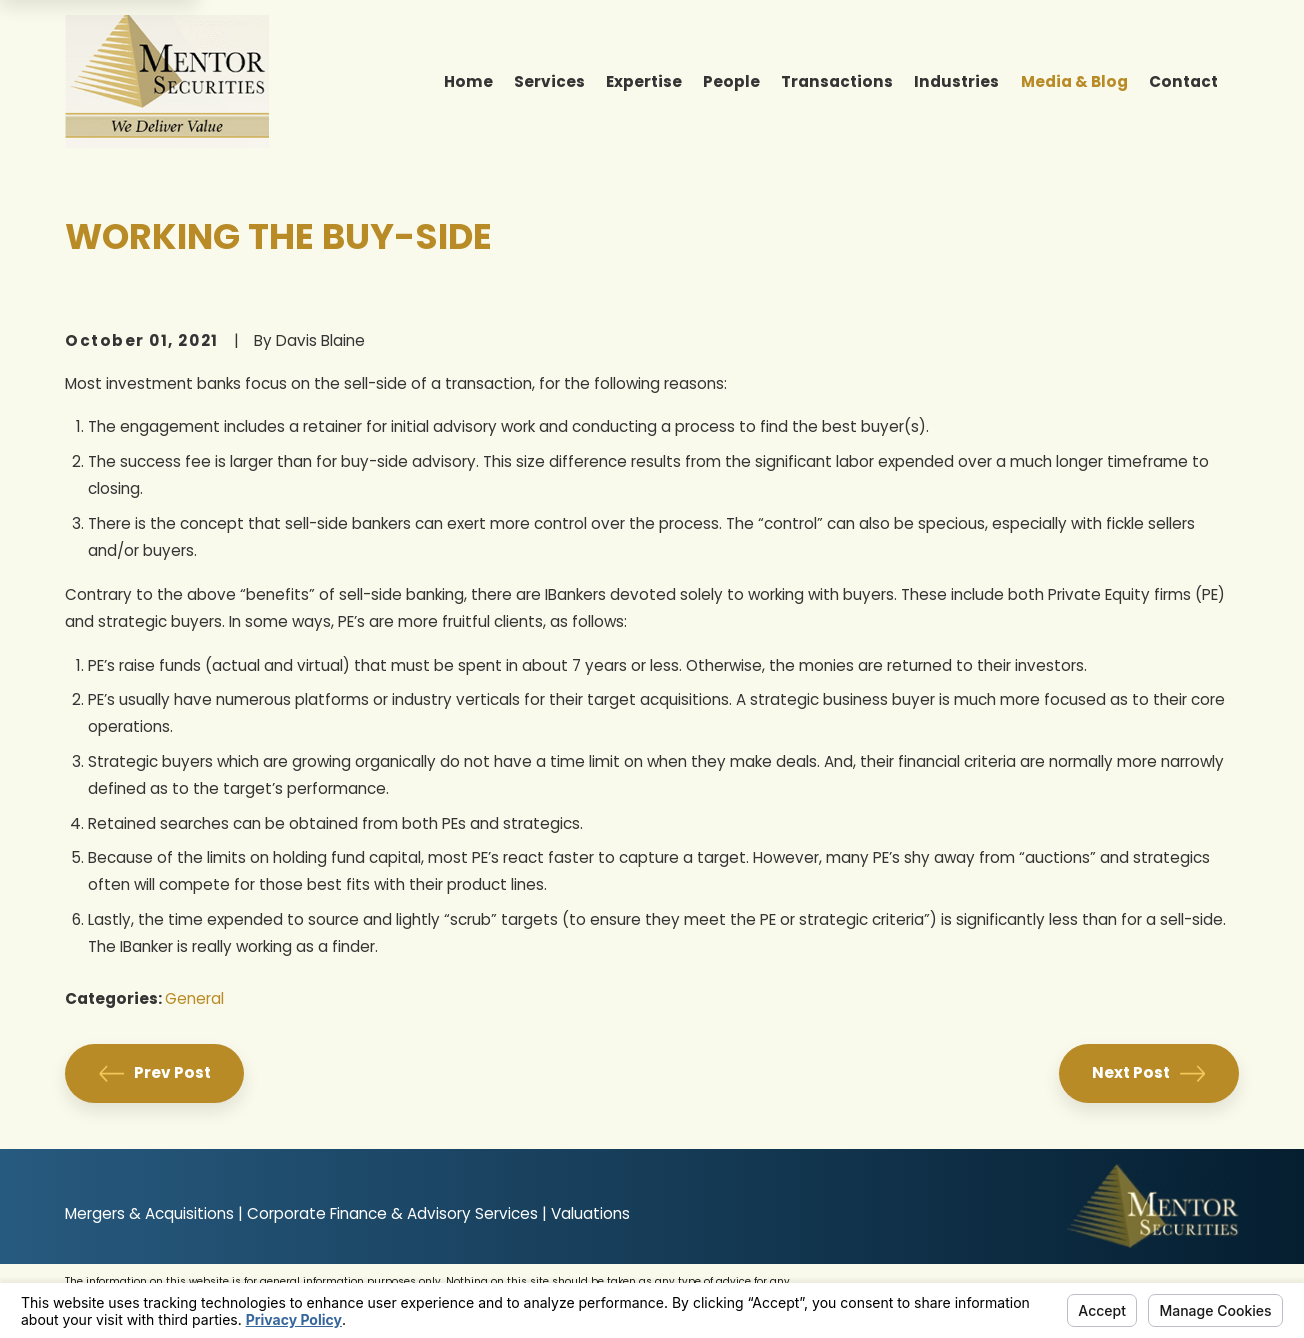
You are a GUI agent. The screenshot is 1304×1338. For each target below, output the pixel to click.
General (194, 998)
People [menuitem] (731, 81)
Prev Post (155, 1073)
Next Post (1148, 1073)
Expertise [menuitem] (644, 81)
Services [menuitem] (549, 81)
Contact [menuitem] (1183, 81)
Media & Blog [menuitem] (1074, 81)
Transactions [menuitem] (837, 81)
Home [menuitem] (468, 81)
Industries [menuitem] (956, 81)
